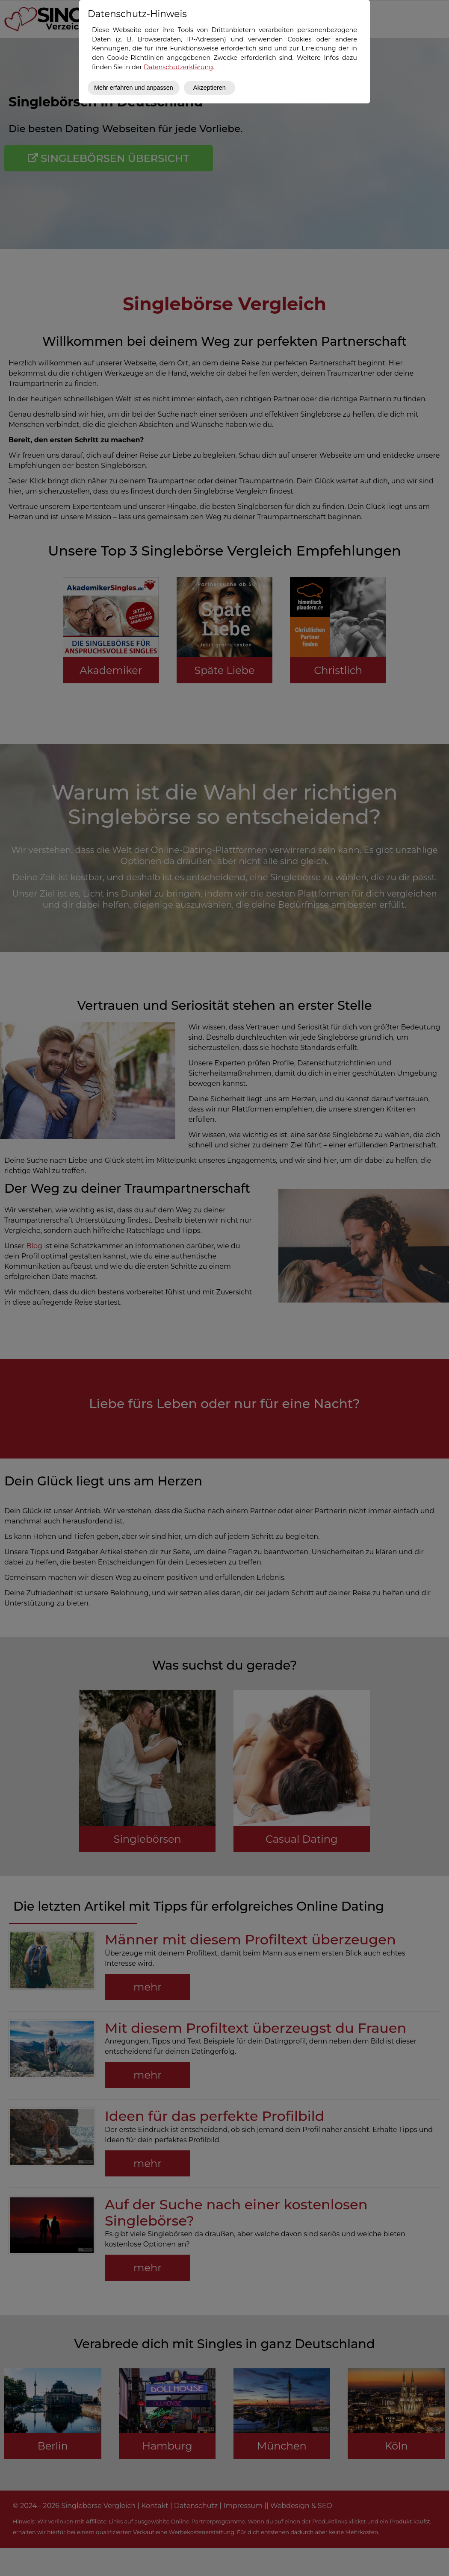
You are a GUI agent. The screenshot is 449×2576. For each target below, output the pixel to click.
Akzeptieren (209, 87)
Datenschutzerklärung (178, 67)
